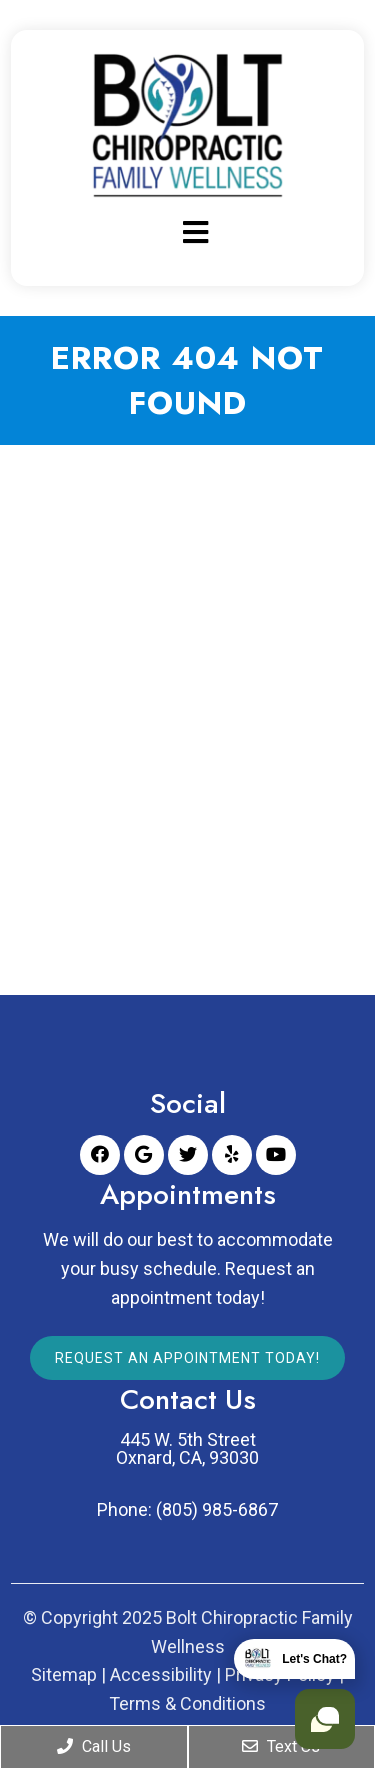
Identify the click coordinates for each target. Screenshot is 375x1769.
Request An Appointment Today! (187, 1358)
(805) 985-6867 (217, 1510)
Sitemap (64, 1675)
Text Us (281, 1746)
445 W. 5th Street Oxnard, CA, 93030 (187, 1449)
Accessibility (161, 1675)
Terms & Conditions (187, 1704)
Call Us (94, 1746)
